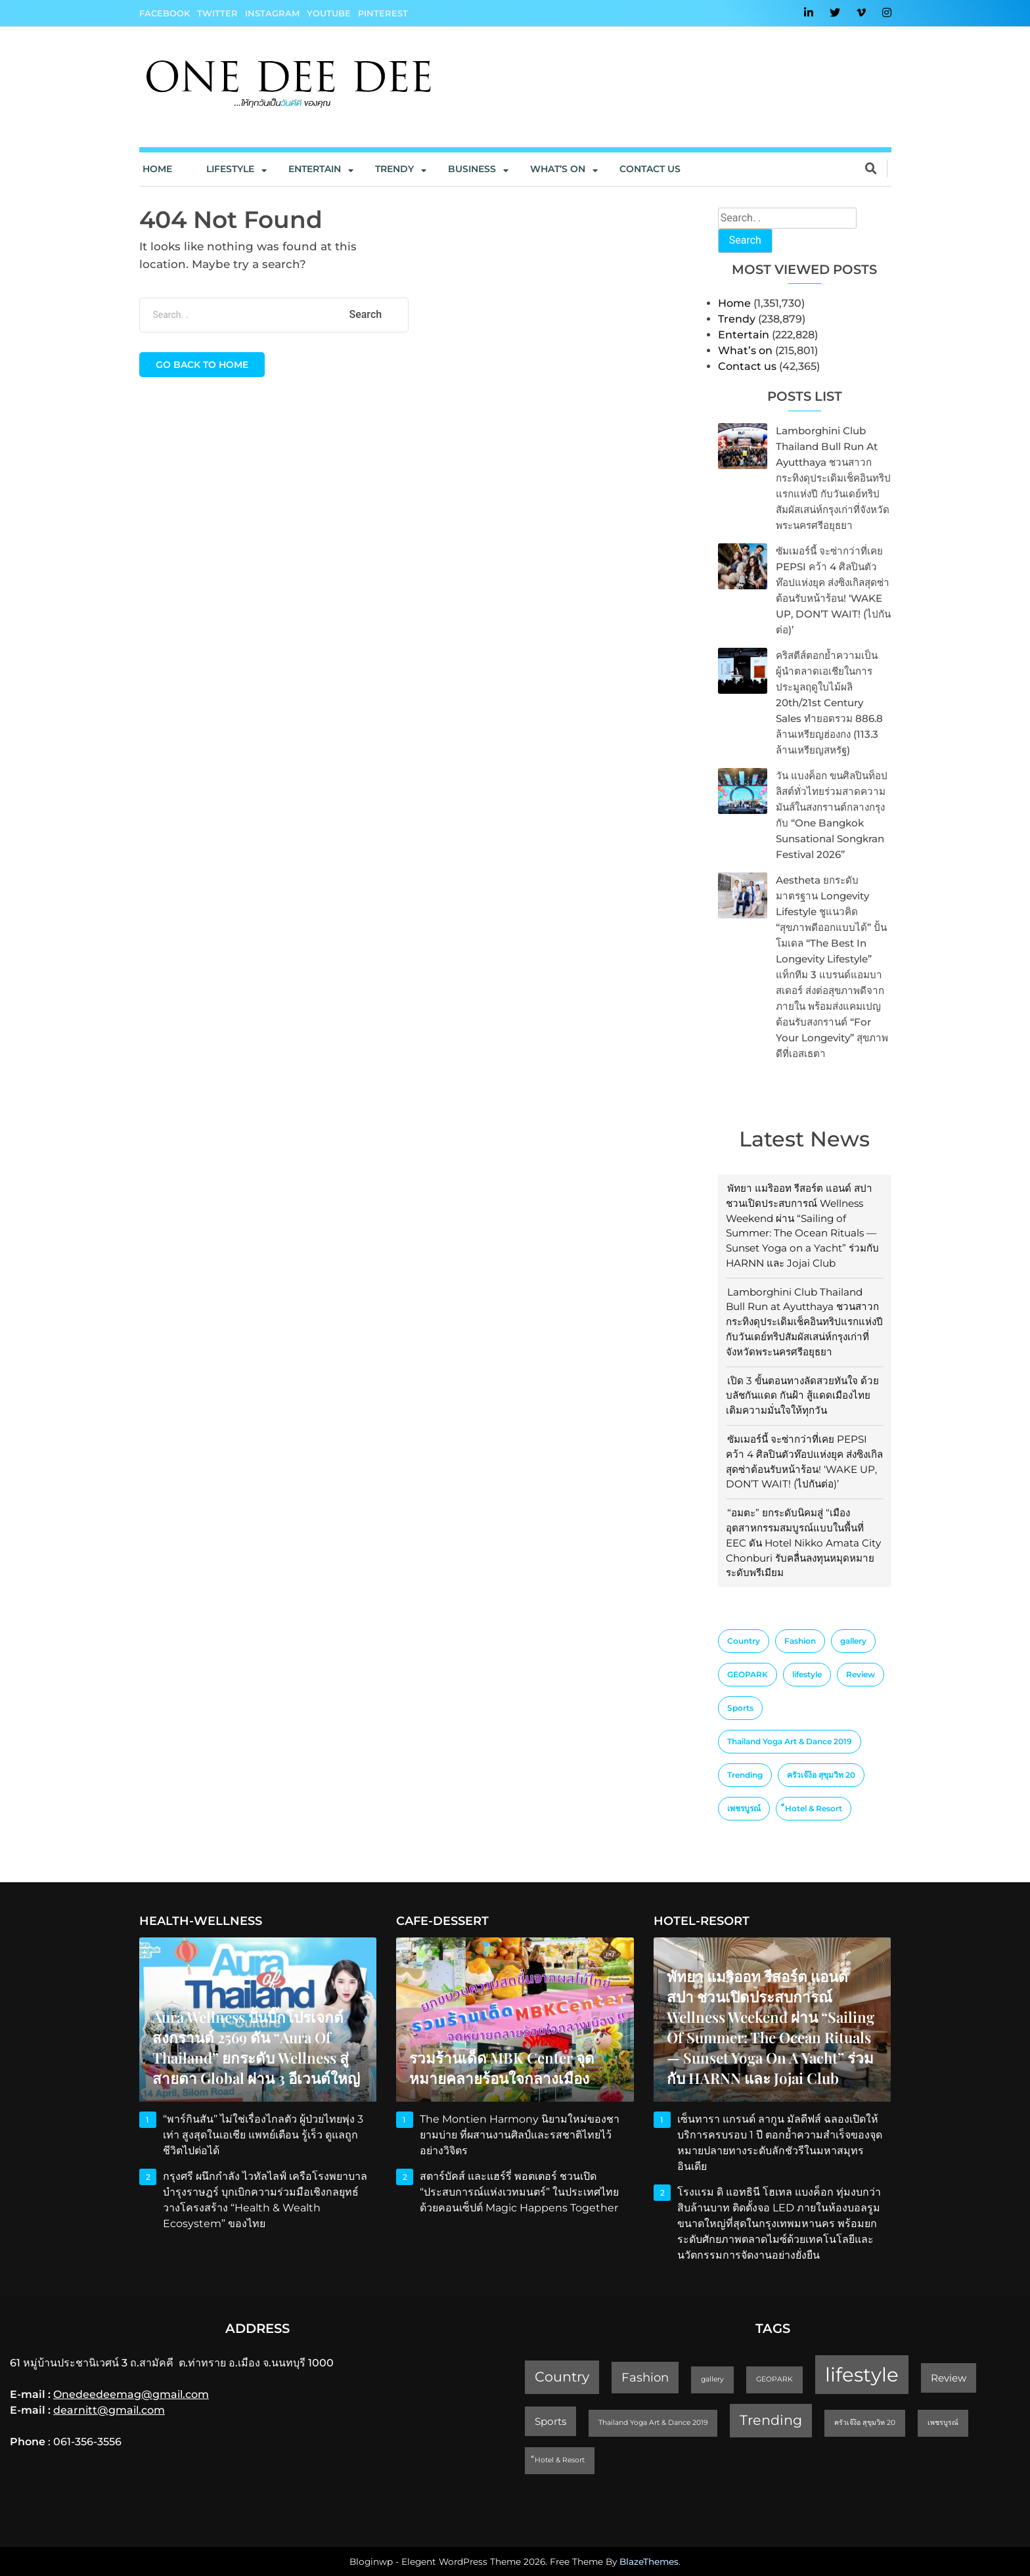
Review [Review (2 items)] (860, 1674)
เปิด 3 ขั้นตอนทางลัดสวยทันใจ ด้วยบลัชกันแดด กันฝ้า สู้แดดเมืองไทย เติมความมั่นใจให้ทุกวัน (802, 1395)
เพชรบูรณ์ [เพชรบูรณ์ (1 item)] (744, 1808)
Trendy (394, 169)
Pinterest (383, 13)
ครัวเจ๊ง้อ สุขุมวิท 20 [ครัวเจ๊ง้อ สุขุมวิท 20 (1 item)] (821, 1775)
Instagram (272, 13)
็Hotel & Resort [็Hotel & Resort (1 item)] (813, 1808)
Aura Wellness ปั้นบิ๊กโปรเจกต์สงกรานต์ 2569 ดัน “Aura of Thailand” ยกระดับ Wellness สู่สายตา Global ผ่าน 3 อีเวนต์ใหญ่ (256, 2047)
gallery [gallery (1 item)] (853, 1641)
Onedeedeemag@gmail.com (131, 2394)
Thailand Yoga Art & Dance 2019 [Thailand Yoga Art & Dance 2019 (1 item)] (789, 1741)
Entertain (314, 169)
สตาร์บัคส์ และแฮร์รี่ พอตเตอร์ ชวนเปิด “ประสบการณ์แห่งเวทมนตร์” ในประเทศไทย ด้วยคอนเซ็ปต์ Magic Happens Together (520, 2192)
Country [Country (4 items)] (743, 1641)
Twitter (217, 13)
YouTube (329, 13)
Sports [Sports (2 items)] (740, 1708)
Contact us (650, 169)
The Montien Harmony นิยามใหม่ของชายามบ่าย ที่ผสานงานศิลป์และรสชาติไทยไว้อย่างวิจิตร (519, 2135)
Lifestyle (230, 169)
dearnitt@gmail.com (109, 2410)
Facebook (164, 13)
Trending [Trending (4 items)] (745, 1775)
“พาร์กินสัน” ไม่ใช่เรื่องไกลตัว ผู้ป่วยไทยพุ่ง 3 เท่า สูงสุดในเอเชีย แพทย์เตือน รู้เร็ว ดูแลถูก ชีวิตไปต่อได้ (263, 2135)
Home (157, 169)
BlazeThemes (649, 2561)
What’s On (557, 169)
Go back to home (202, 365)
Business (472, 169)
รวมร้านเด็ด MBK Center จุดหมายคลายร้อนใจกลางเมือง (501, 2068)
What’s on (745, 350)
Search (745, 240)
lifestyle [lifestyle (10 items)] (807, 1674)
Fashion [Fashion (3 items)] (800, 1641)
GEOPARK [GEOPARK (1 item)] (747, 1674)
